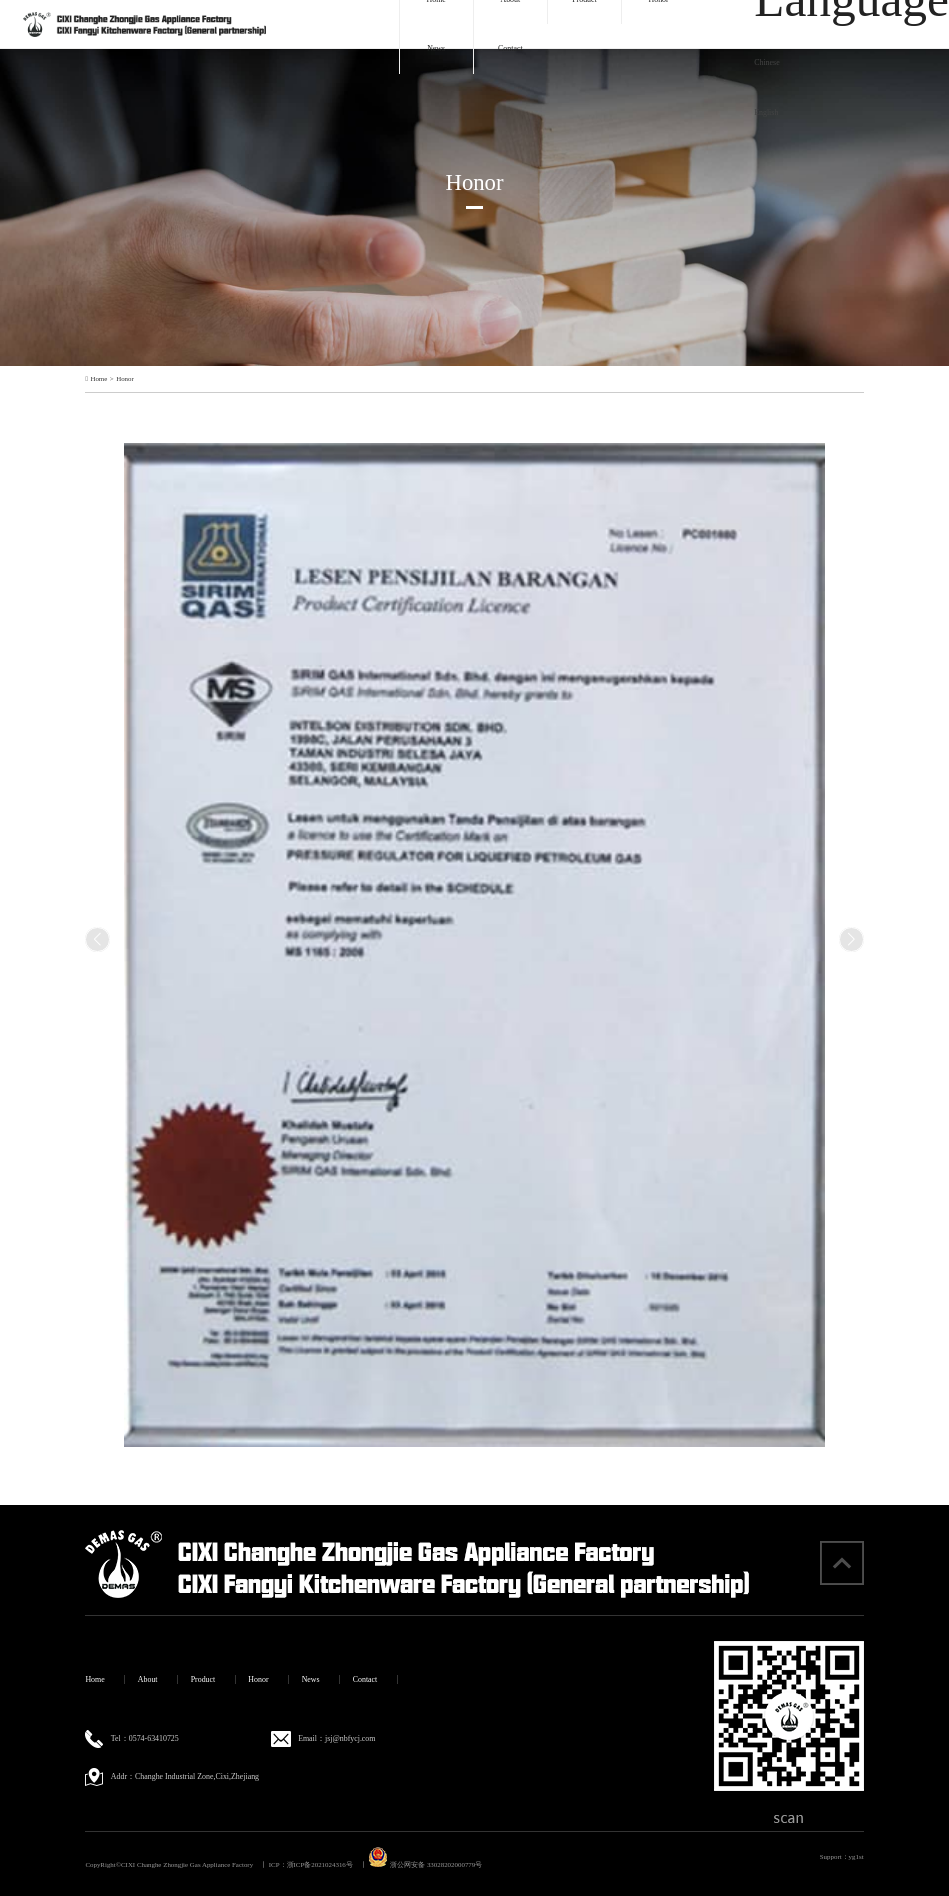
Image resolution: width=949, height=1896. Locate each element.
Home (98, 379)
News (436, 48)
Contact (510, 48)
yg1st (856, 1856)
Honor (125, 379)
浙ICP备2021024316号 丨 (327, 1864)
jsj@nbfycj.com (350, 1738)
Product (203, 1679)
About (148, 1679)
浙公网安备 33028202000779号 (425, 1864)
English (766, 112)
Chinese (766, 62)
